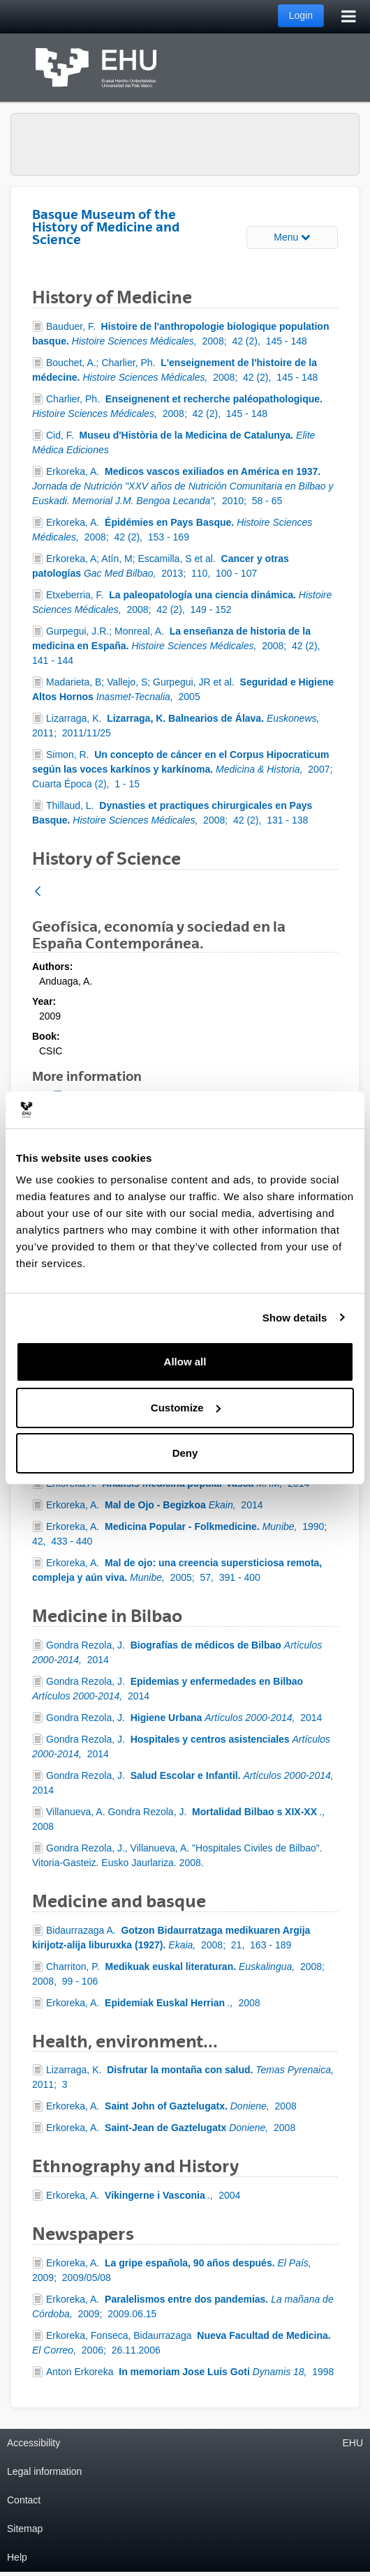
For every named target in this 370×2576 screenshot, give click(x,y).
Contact (23, 2500)
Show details (294, 1318)
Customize (186, 1408)
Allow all (185, 1361)
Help (17, 2557)
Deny (185, 1453)
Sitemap (25, 2528)
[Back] (37, 892)
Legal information (44, 2471)
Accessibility (33, 2442)
